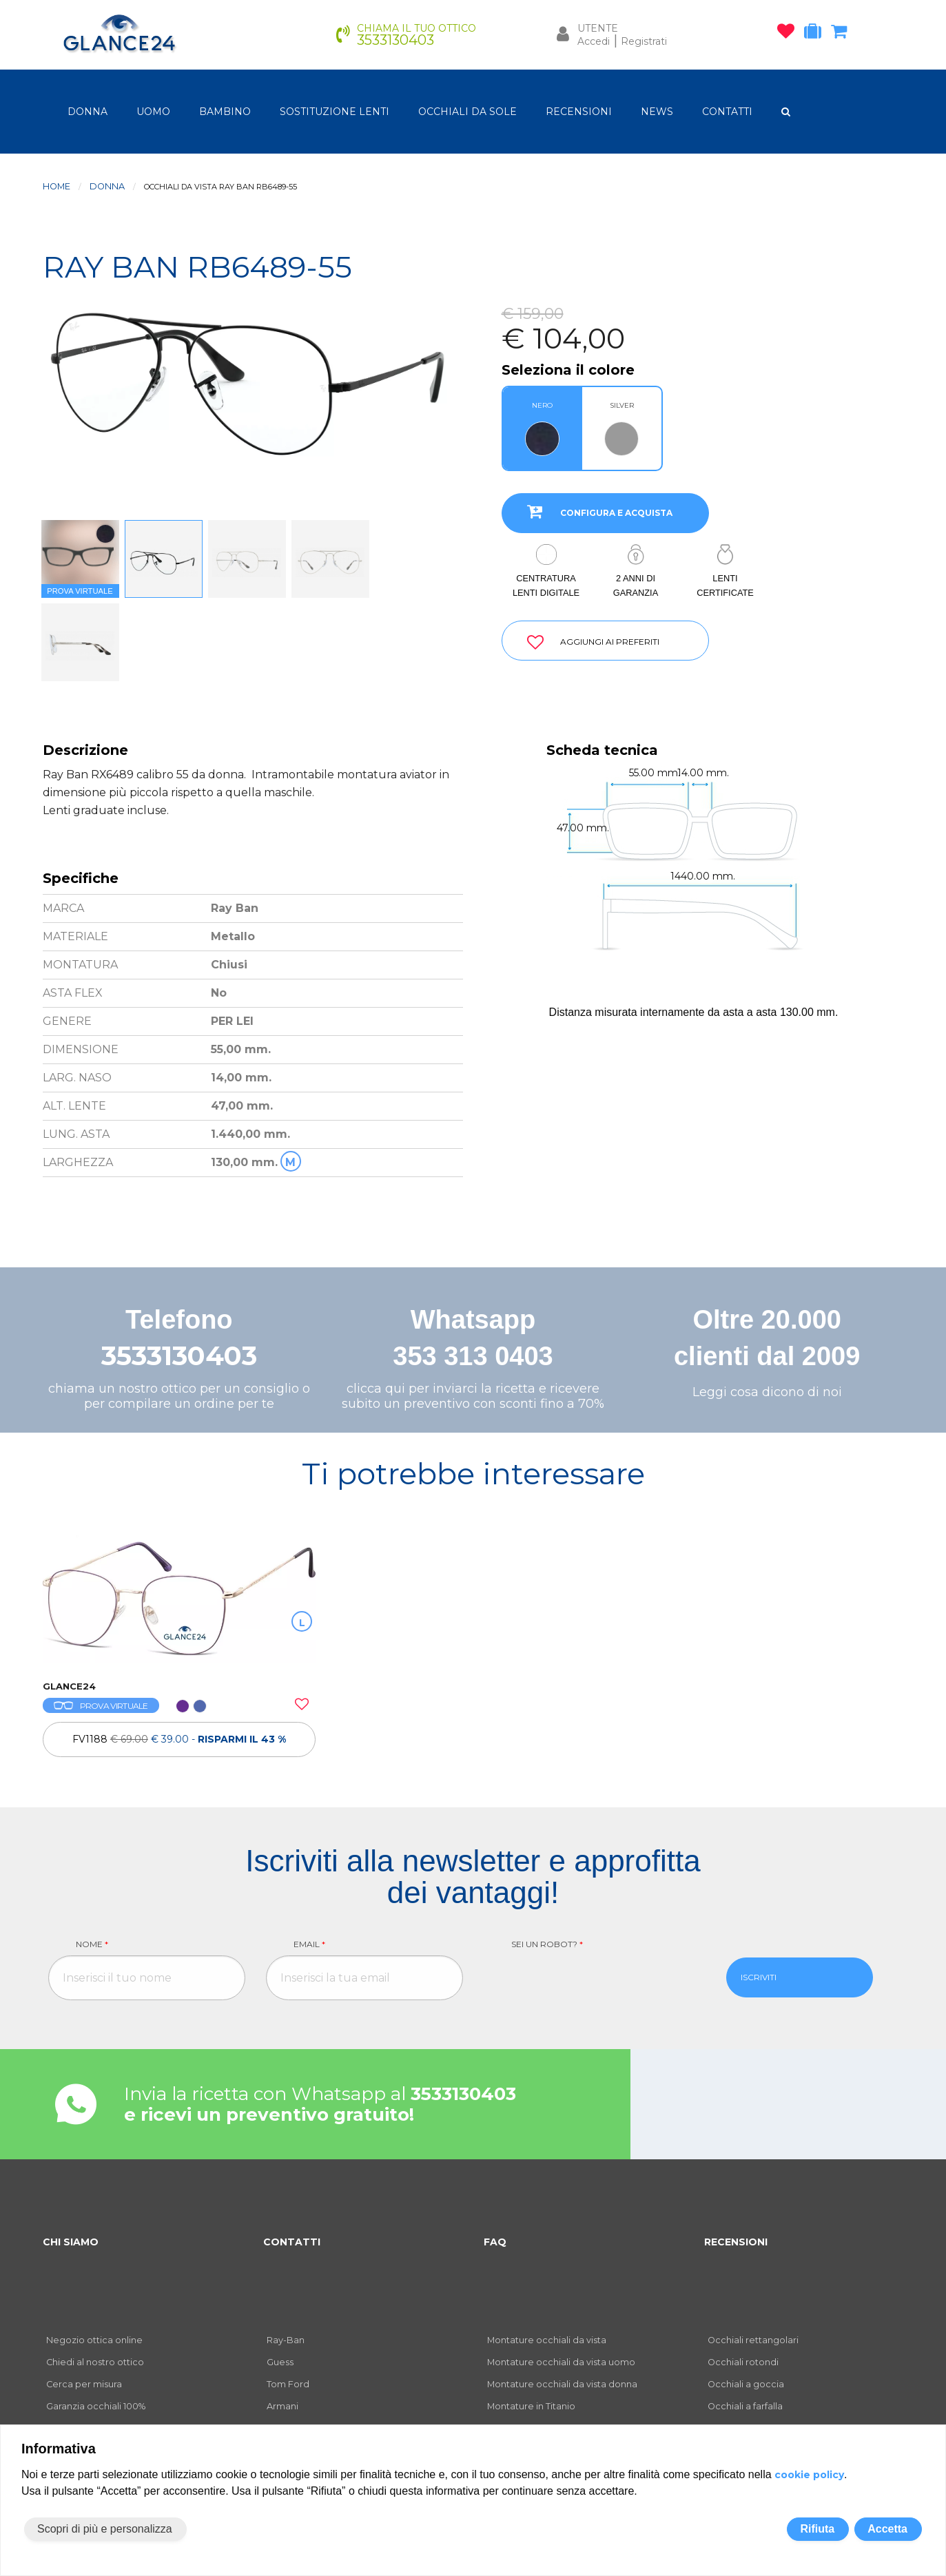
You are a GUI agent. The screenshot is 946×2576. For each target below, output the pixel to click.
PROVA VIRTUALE (101, 1706)
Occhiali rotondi (743, 2362)
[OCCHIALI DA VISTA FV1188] (179, 1600)
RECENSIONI (579, 111)
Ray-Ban (286, 2340)
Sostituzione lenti (334, 111)
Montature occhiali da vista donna (562, 2384)
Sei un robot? (547, 1944)
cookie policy (809, 2475)
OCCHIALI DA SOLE (467, 111)
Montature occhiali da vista (546, 2340)
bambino (225, 111)
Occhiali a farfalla (745, 2406)
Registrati (644, 41)
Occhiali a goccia (746, 2384)
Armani (282, 2406)
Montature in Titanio (531, 2406)
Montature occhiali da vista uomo (561, 2362)
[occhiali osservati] (789, 34)
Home (56, 186)
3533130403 (179, 1356)
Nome (92, 1944)
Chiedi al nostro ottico (95, 2362)
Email (309, 1944)
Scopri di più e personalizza (104, 2529)
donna (87, 111)
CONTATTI (727, 111)
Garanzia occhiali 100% (95, 2406)
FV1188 (179, 1739)
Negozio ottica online (94, 2340)
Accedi (593, 41)
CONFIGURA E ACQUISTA (594, 511)
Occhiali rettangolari (753, 2340)
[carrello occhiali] (842, 34)
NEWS (657, 111)
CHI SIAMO (71, 2242)
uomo (153, 111)
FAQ (495, 2242)
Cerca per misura (84, 2384)
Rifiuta (817, 2529)
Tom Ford (288, 2384)
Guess (280, 2362)
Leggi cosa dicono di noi (767, 1392)
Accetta (887, 2529)
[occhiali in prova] (816, 34)
